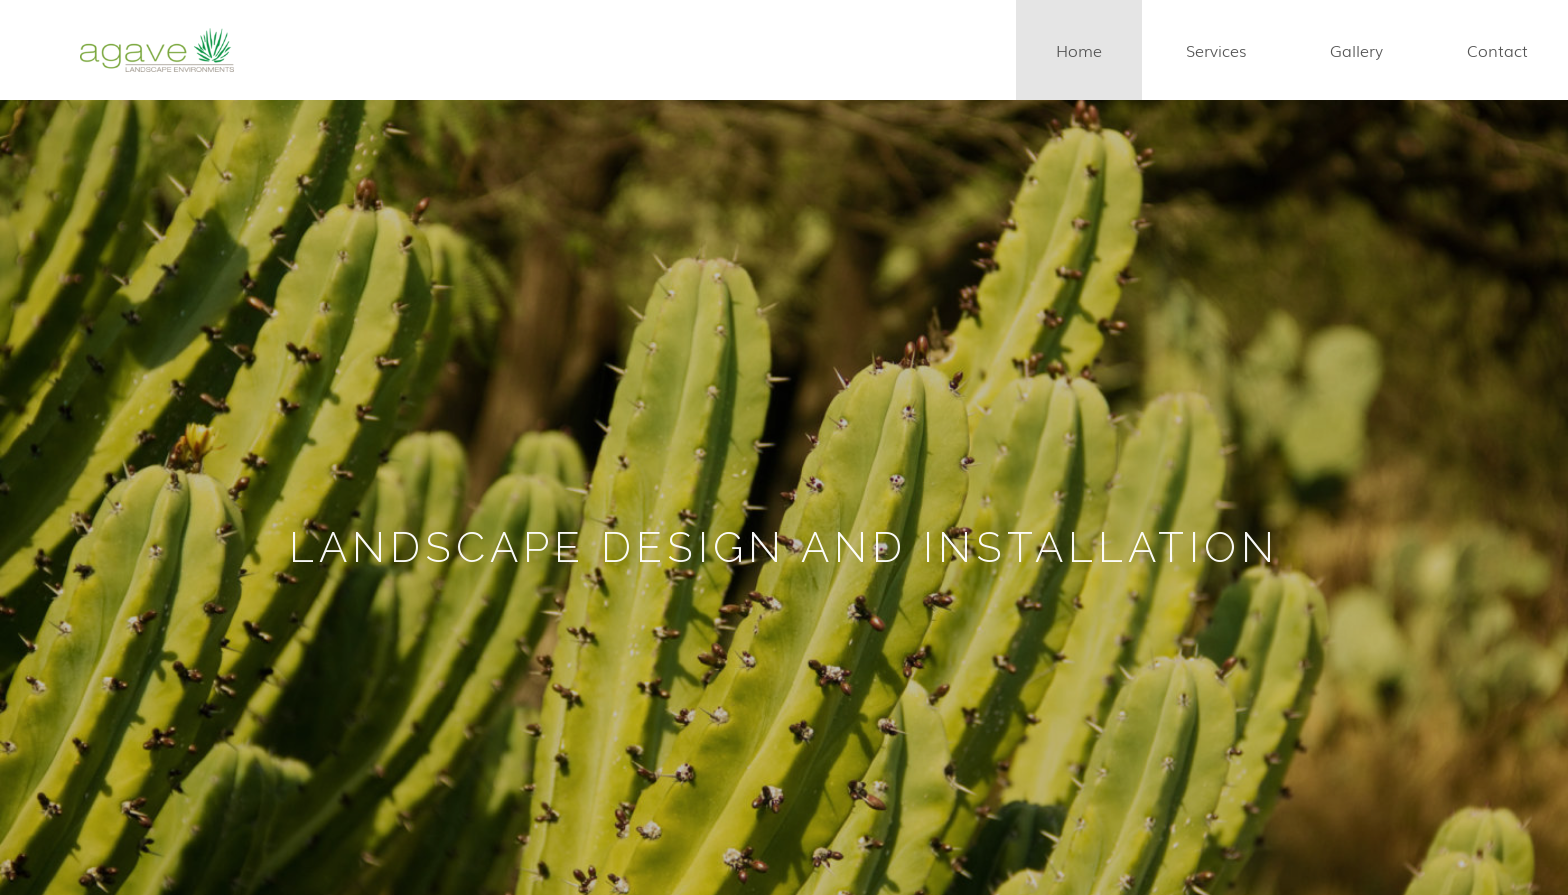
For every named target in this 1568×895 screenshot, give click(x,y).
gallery (1356, 50)
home (1079, 50)
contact (1497, 50)
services (1216, 50)
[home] (157, 50)
